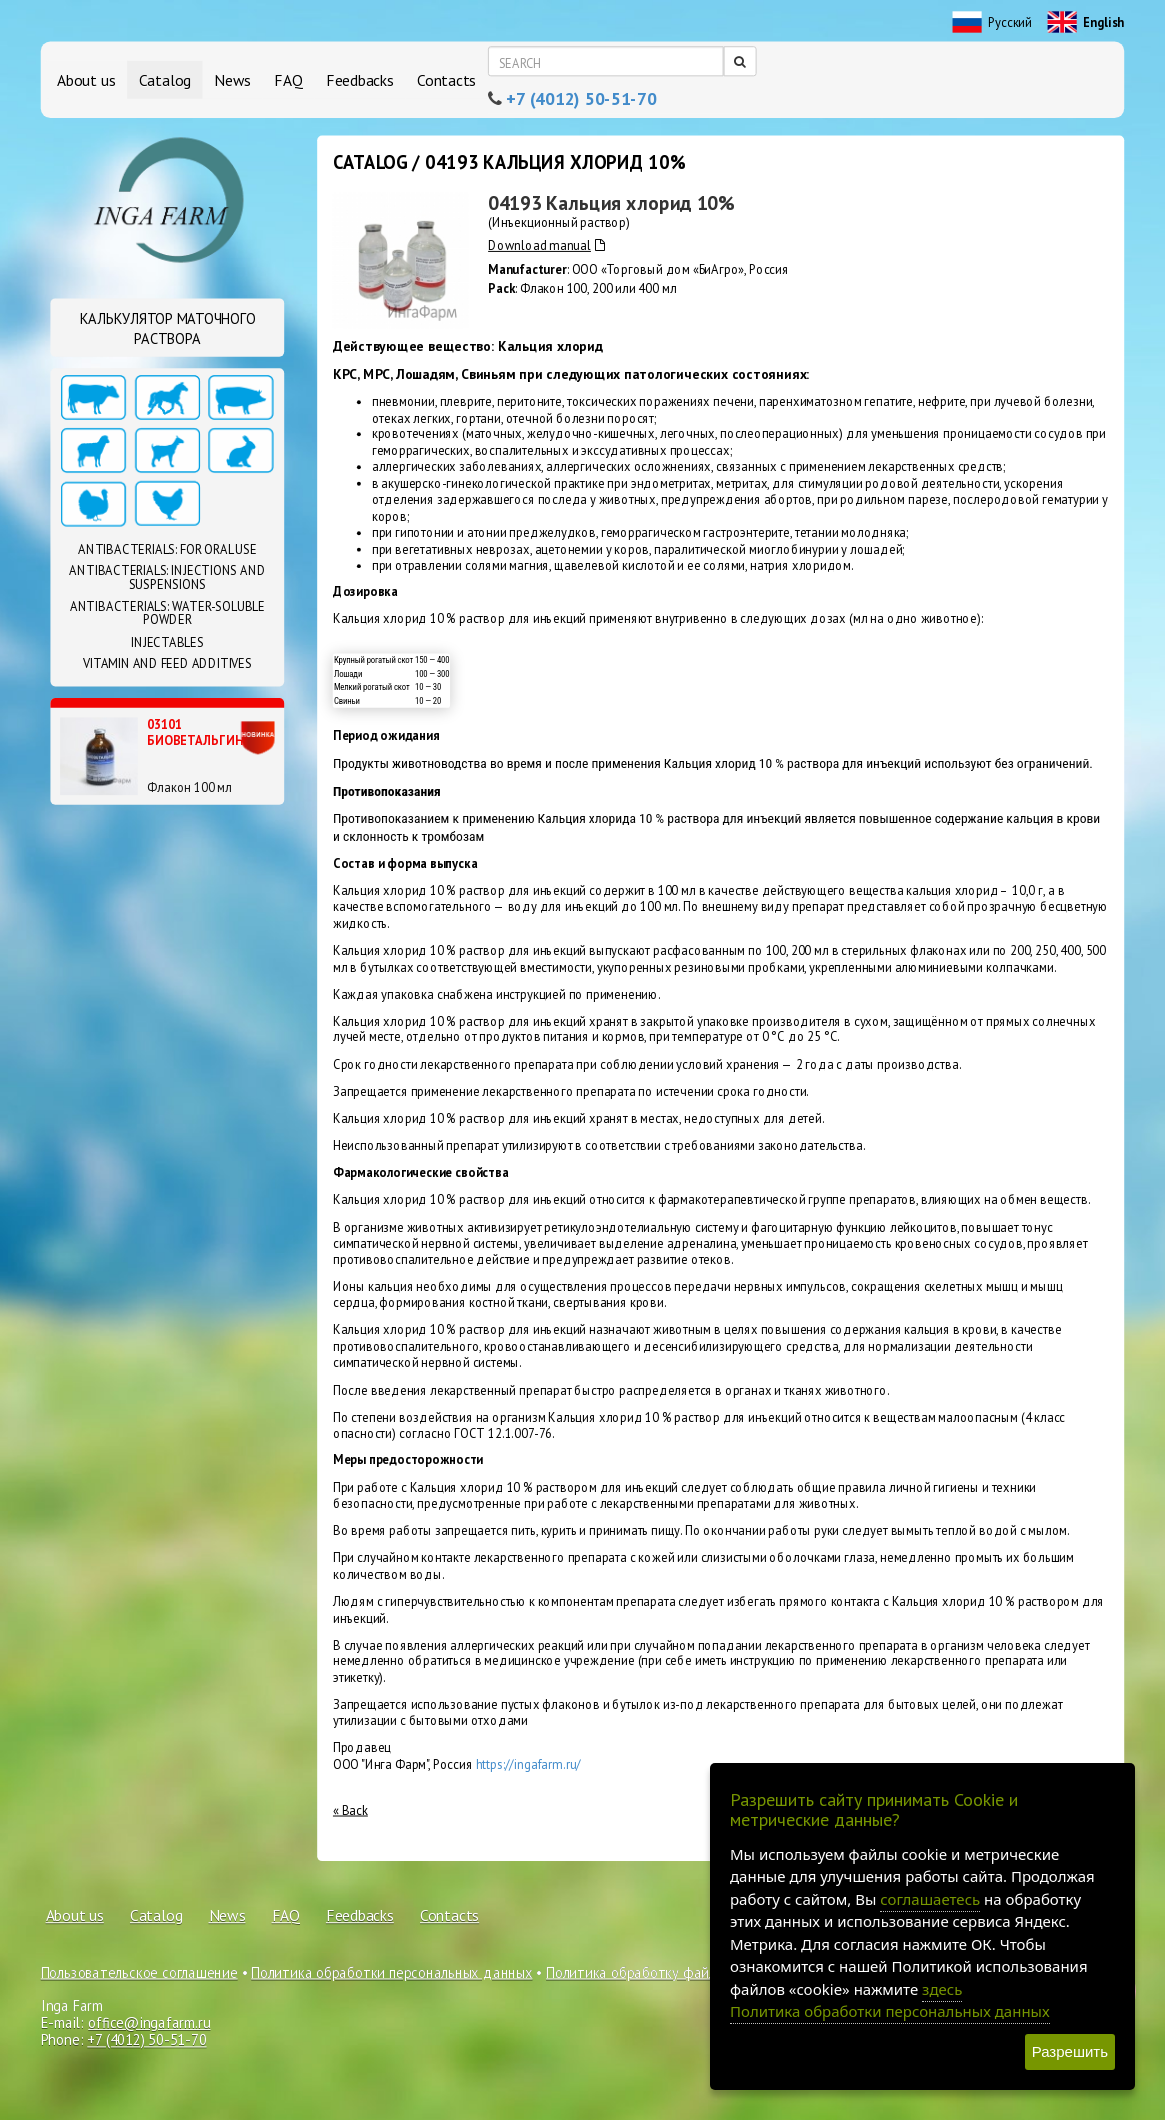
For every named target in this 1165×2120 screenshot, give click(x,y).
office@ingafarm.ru (149, 2023)
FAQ (288, 79)
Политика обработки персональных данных (391, 1972)
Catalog (165, 79)
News (232, 79)
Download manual (546, 246)
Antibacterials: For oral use (167, 549)
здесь (942, 1989)
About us (86, 79)
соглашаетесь (930, 1899)
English (1086, 23)
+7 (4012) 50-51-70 (581, 99)
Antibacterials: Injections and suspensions (167, 578)
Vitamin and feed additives (167, 663)
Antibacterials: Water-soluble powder (167, 613)
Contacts (446, 79)
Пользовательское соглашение (139, 1972)
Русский (993, 23)
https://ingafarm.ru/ (529, 1764)
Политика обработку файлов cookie (660, 1972)
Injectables (167, 642)
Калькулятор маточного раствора (168, 328)
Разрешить (1070, 2051)
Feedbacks (360, 79)
